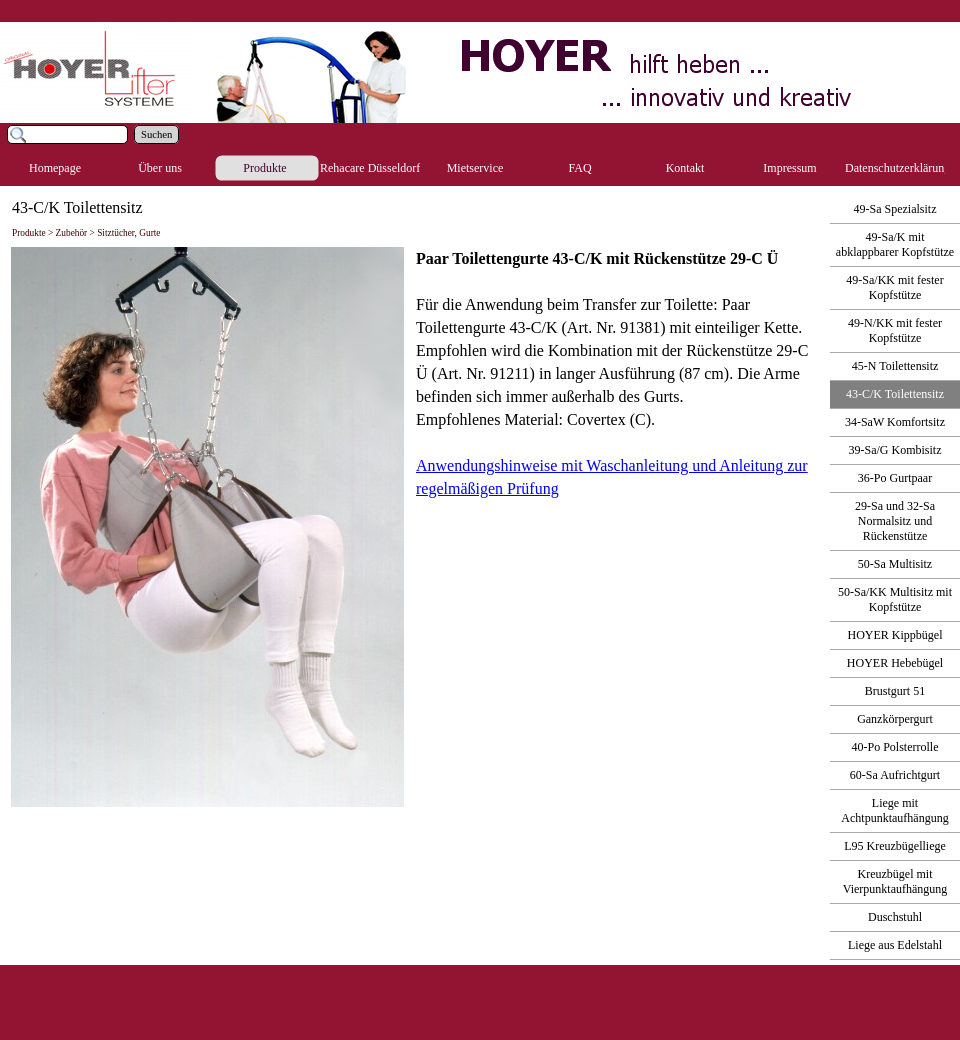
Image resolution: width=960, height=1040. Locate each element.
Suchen (156, 134)
